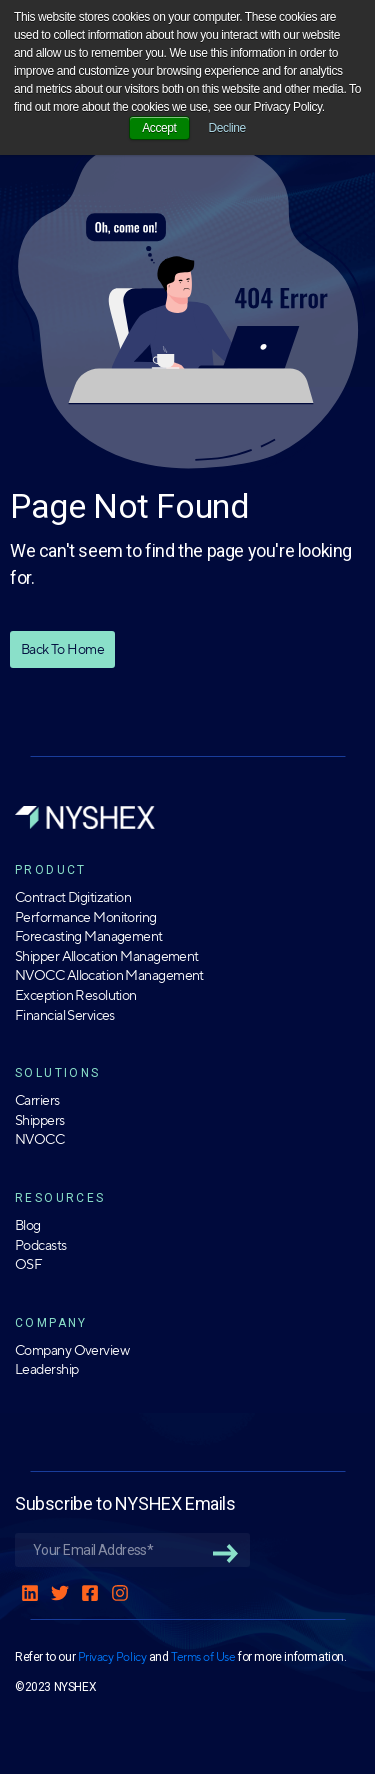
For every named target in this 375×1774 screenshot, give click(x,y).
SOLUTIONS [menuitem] (58, 1073)
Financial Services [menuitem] (65, 1015)
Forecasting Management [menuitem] (89, 936)
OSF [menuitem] (28, 1264)
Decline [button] (227, 128)
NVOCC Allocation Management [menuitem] (109, 975)
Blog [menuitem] (28, 1225)
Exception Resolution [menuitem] (76, 995)
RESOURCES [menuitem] (60, 1198)
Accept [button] (159, 128)
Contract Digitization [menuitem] (73, 897)
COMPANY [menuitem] (51, 1323)
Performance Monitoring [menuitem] (86, 917)
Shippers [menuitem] (40, 1120)
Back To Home (62, 649)
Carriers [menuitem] (37, 1100)
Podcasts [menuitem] (41, 1245)
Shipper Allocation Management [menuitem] (107, 956)
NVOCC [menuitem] (39, 1139)
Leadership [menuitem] (46, 1369)
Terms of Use (203, 1656)
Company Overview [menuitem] (72, 1350)
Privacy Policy (112, 1656)
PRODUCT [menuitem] (51, 870)
